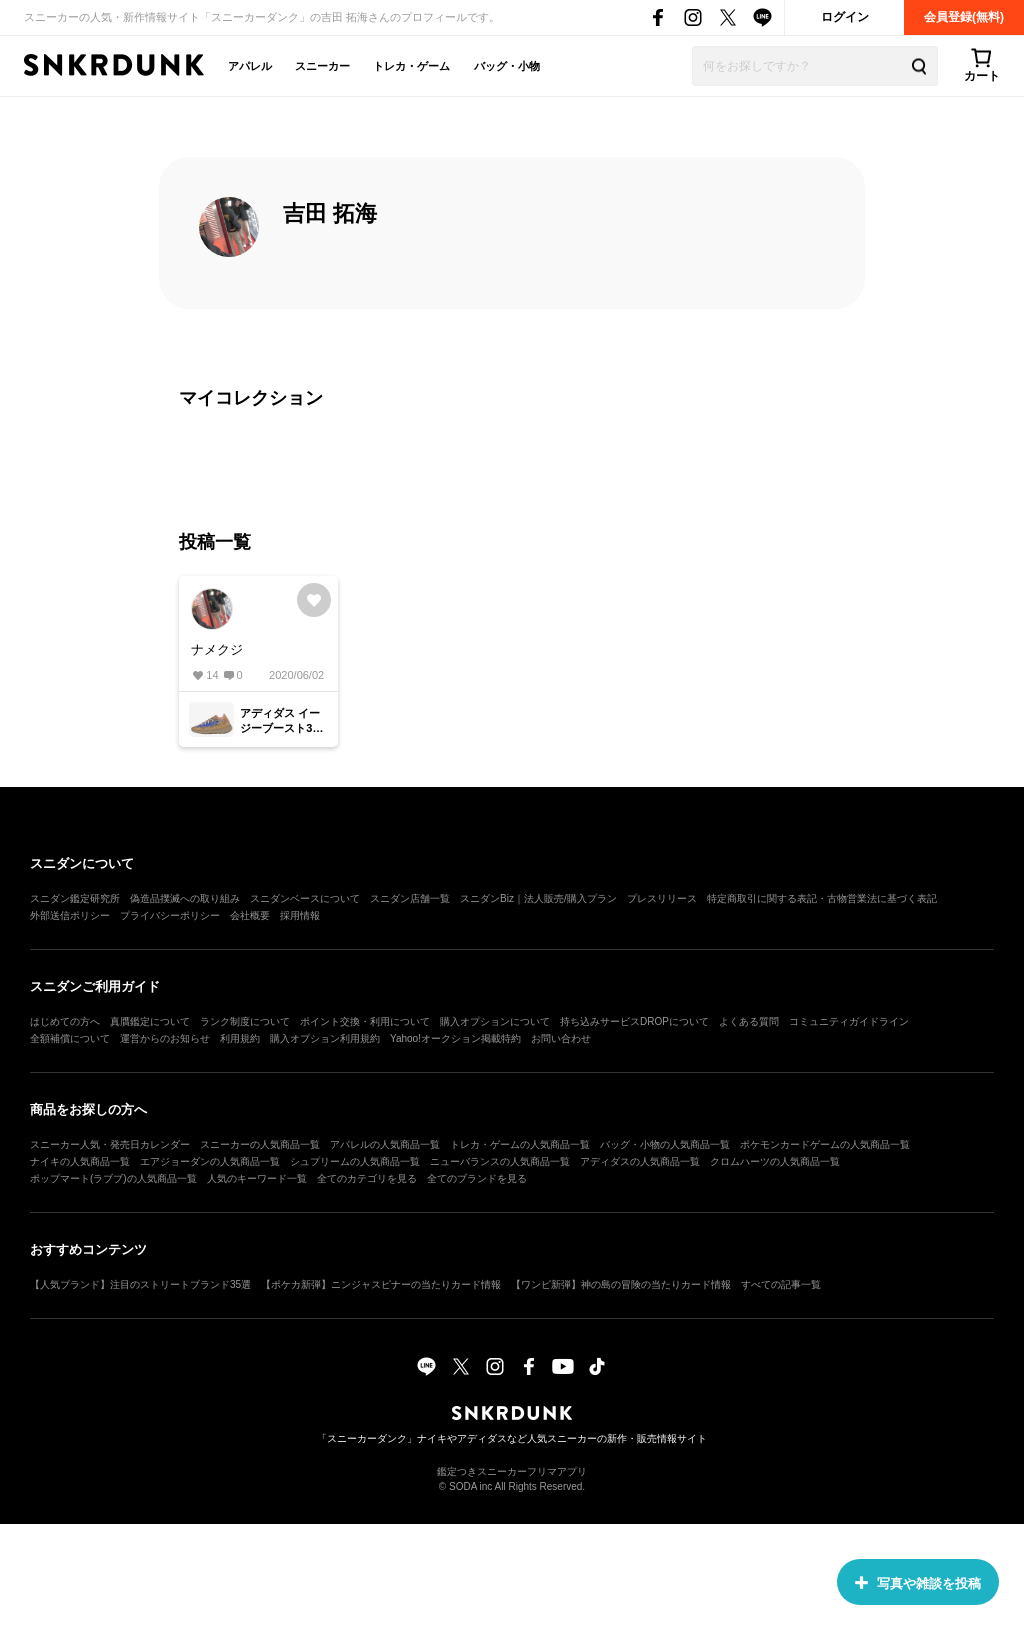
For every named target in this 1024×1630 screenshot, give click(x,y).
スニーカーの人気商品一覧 (260, 1144)
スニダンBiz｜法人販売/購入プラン (538, 898)
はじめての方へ (65, 1021)
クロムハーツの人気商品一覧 (775, 1161)
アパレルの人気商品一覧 (385, 1144)
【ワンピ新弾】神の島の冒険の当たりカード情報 (621, 1284)
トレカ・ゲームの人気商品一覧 (520, 1144)
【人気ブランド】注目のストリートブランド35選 (140, 1284)
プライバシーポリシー (170, 915)
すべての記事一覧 (781, 1284)
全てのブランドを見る (477, 1178)
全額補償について (70, 1038)
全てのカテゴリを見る (367, 1178)
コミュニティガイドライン (849, 1021)
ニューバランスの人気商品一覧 (500, 1161)
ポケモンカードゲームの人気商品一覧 (825, 1144)
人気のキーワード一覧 (257, 1178)
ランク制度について (245, 1021)
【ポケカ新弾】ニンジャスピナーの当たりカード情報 (381, 1284)
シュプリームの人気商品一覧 (355, 1161)
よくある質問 (749, 1021)
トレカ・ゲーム (411, 66)
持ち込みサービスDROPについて (634, 1021)
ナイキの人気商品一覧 (80, 1161)
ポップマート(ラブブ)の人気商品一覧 (113, 1178)
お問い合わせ (561, 1038)
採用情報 (300, 915)
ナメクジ (217, 649)
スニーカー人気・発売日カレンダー (110, 1144)
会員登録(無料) (964, 17)
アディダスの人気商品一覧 (640, 1161)
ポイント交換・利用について (365, 1021)
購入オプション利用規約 (325, 1038)
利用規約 (240, 1038)
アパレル (250, 66)
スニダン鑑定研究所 (75, 898)
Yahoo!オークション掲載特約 (455, 1038)
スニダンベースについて (305, 898)
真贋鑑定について (150, 1021)
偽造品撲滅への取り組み (185, 898)
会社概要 (250, 915)
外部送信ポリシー (70, 915)
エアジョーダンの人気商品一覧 (210, 1161)
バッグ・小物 (507, 66)
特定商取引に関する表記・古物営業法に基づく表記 (822, 898)
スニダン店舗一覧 (410, 898)
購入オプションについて (495, 1021)
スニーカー (322, 66)
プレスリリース (662, 898)
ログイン (845, 17)
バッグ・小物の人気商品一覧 (665, 1144)
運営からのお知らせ (165, 1038)
